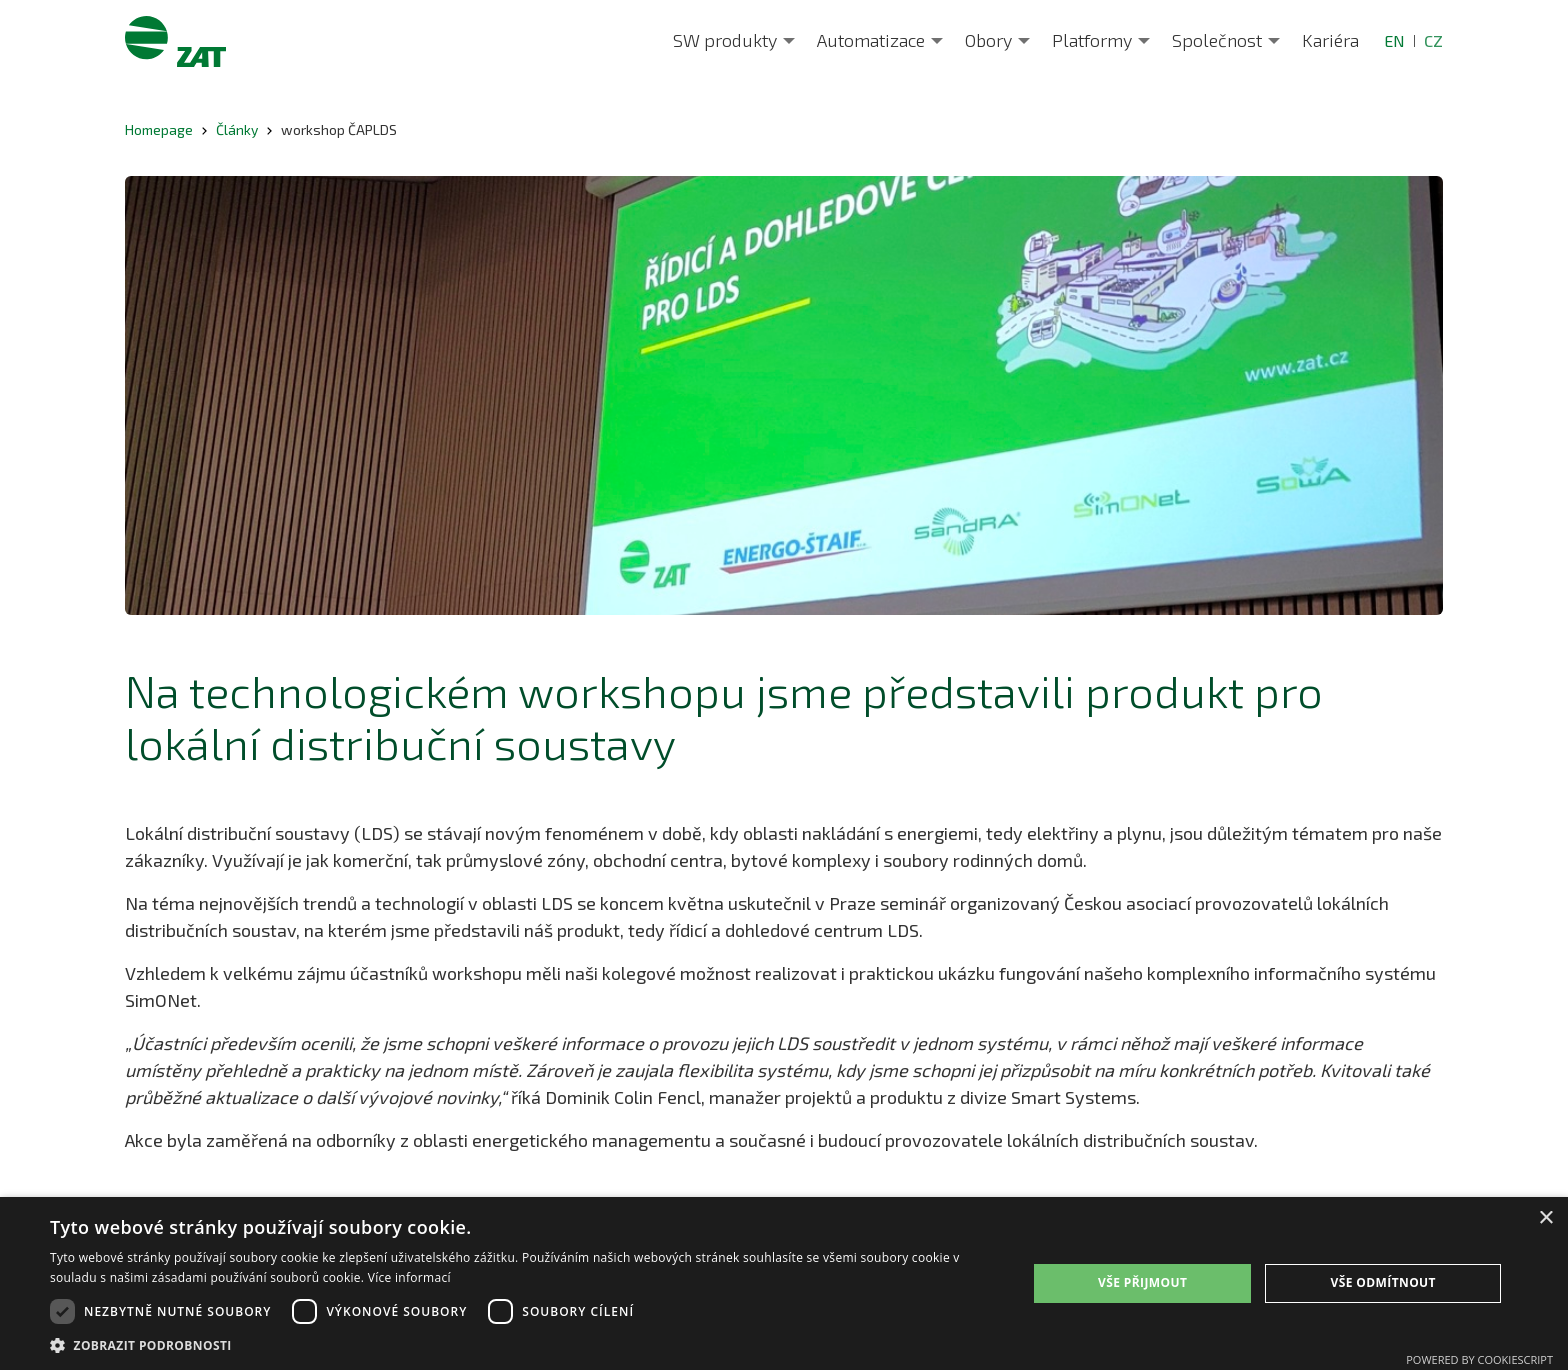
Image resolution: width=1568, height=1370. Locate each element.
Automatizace (871, 40)
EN (1394, 40)
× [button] (1545, 1218)
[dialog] (784, 1283)
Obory (988, 40)
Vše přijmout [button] (1142, 1282)
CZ (1433, 40)
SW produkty (725, 40)
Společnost (1217, 40)
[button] (524, 1345)
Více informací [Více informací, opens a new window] (409, 1277)
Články (237, 129)
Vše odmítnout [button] (1382, 1282)
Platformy (1092, 40)
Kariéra (1330, 40)
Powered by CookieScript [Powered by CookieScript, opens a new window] (1479, 1359)
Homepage (159, 129)
